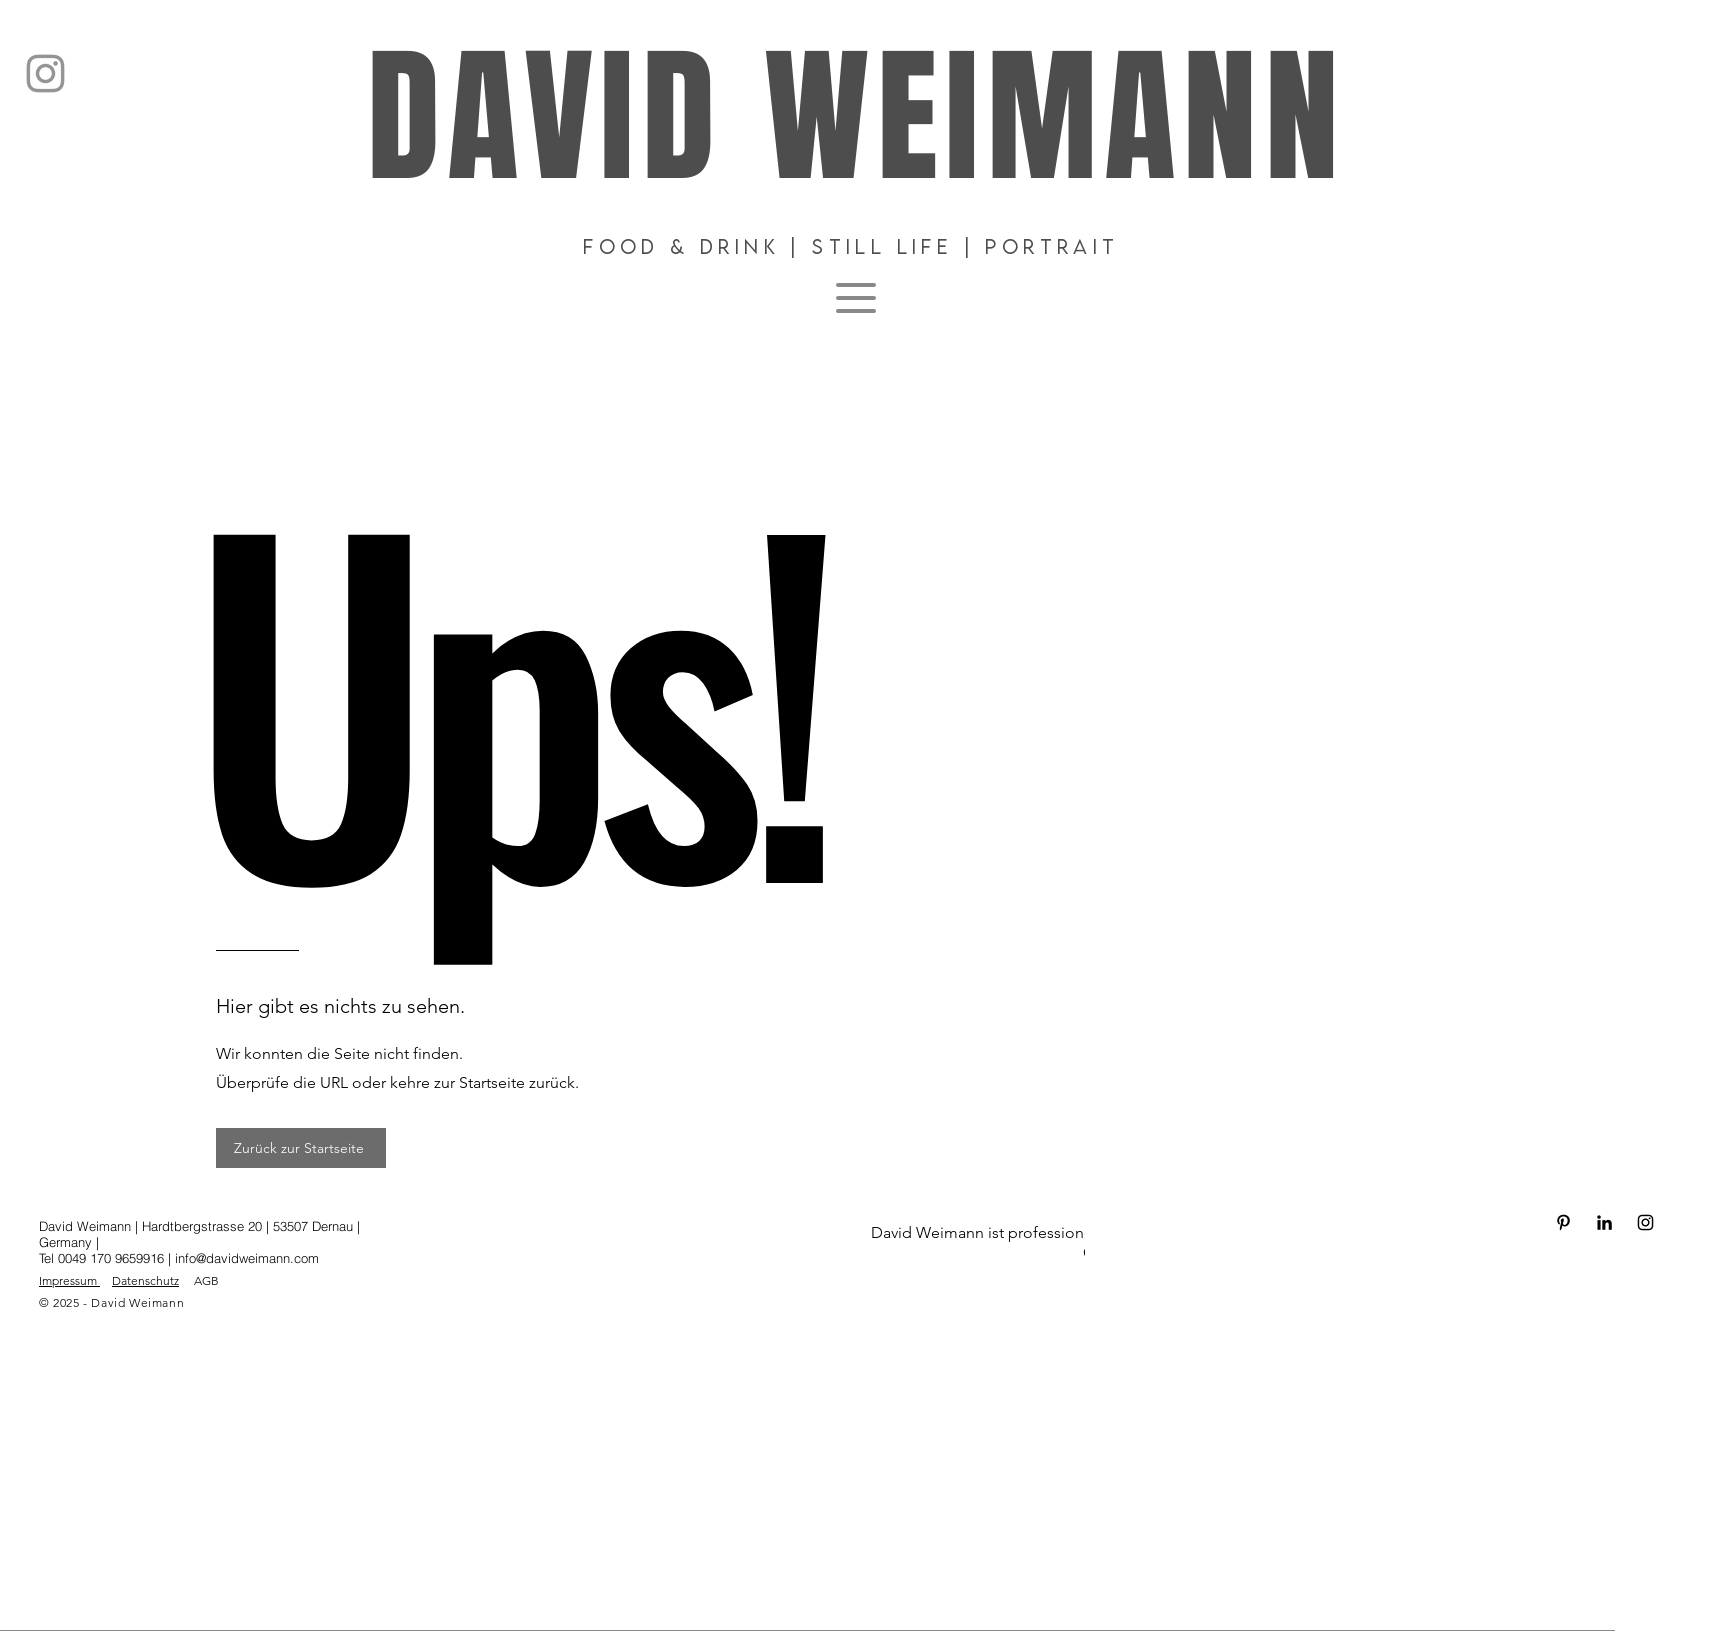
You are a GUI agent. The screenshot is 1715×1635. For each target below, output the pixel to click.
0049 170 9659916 (113, 1258)
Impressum (69, 1280)
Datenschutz (145, 1280)
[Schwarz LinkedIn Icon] (1604, 1222)
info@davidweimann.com (247, 1258)
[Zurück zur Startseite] (301, 1148)
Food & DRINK (681, 246)
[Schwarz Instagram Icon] (1645, 1222)
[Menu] (856, 298)
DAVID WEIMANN (856, 118)
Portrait (1052, 246)
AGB (206, 1280)
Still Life (882, 246)
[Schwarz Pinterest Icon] (1563, 1222)
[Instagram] (45, 73)
